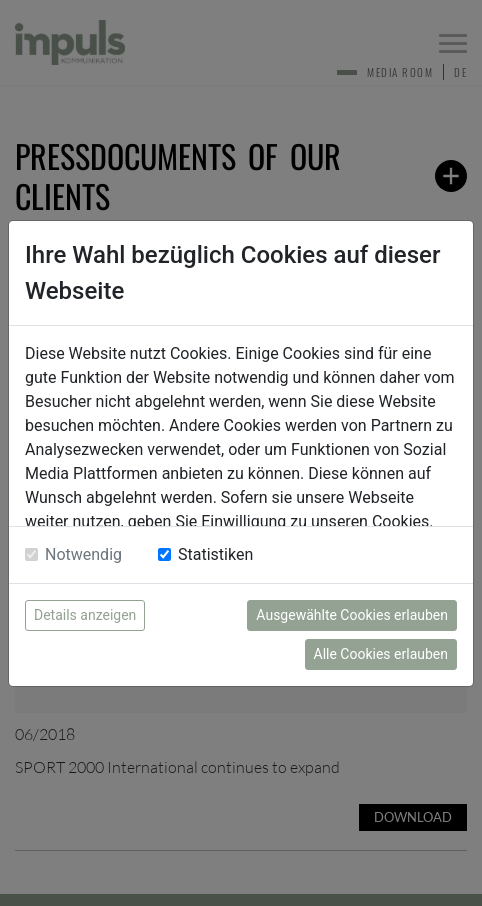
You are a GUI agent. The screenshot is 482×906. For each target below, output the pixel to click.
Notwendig (83, 554)
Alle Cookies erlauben (381, 654)
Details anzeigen (85, 615)
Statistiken (215, 554)
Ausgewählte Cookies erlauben (352, 615)
